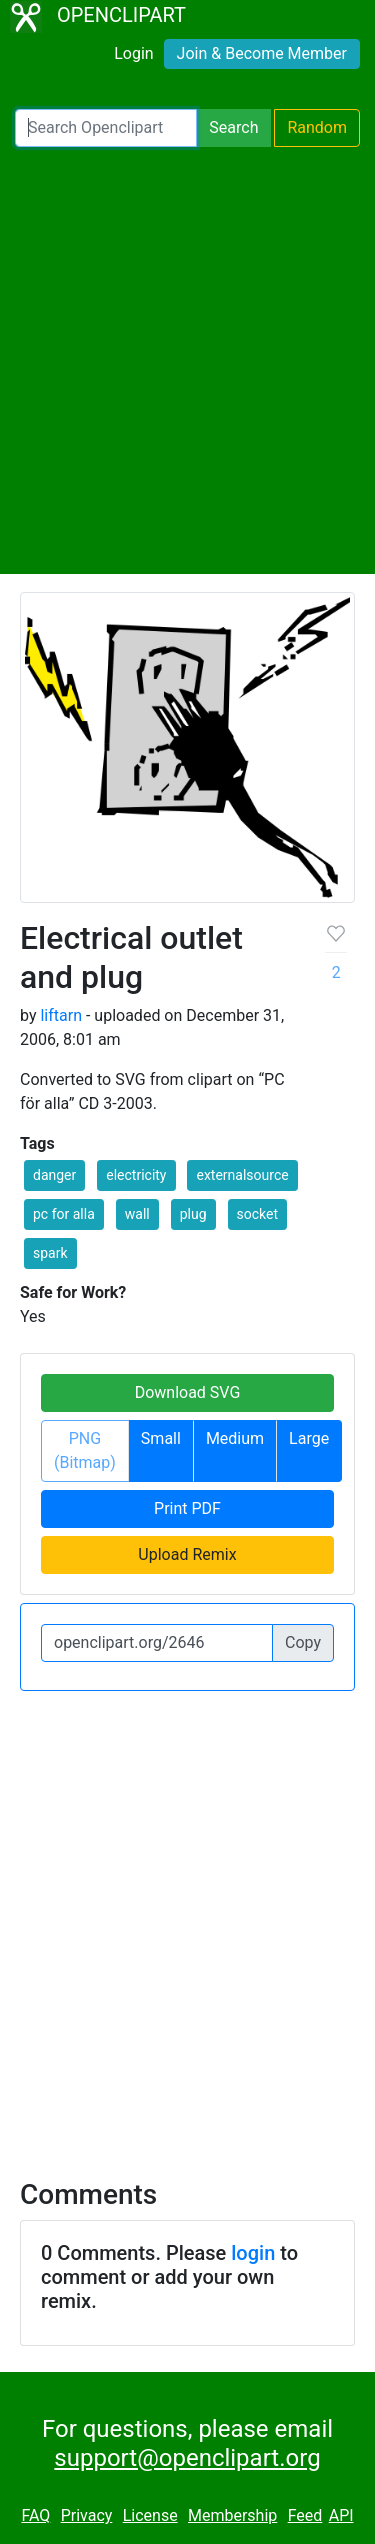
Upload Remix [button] (187, 1554)
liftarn (61, 1015)
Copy (303, 1642)
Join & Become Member (262, 53)
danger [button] (54, 1175)
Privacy (87, 2515)
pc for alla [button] (64, 1214)
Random (317, 127)
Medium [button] (235, 1438)
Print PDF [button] (187, 1508)
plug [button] (193, 1214)
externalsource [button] (242, 1175)
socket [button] (258, 1214)
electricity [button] (136, 1175)
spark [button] (50, 1253)
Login (133, 53)
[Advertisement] (187, 360)
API (341, 2515)
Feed (305, 2515)
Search (233, 127)
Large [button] (309, 1438)
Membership (232, 2515)
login (253, 2253)
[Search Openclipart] (106, 128)
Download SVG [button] (188, 1392)
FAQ (35, 2515)
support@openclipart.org (187, 2458)
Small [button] (161, 1438)
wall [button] (137, 1214)
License (150, 2515)
